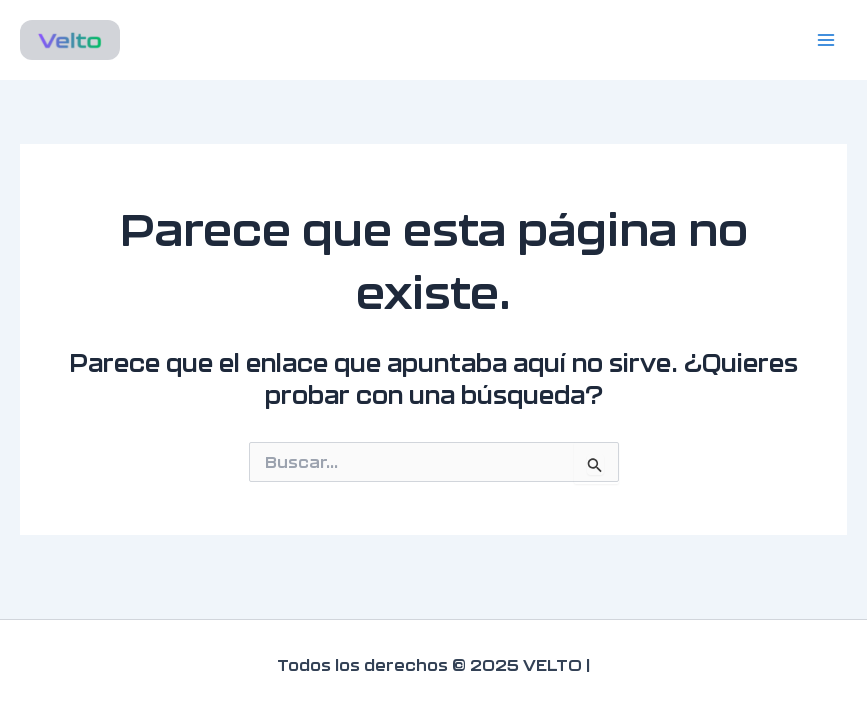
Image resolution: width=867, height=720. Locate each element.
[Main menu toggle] (826, 40)
